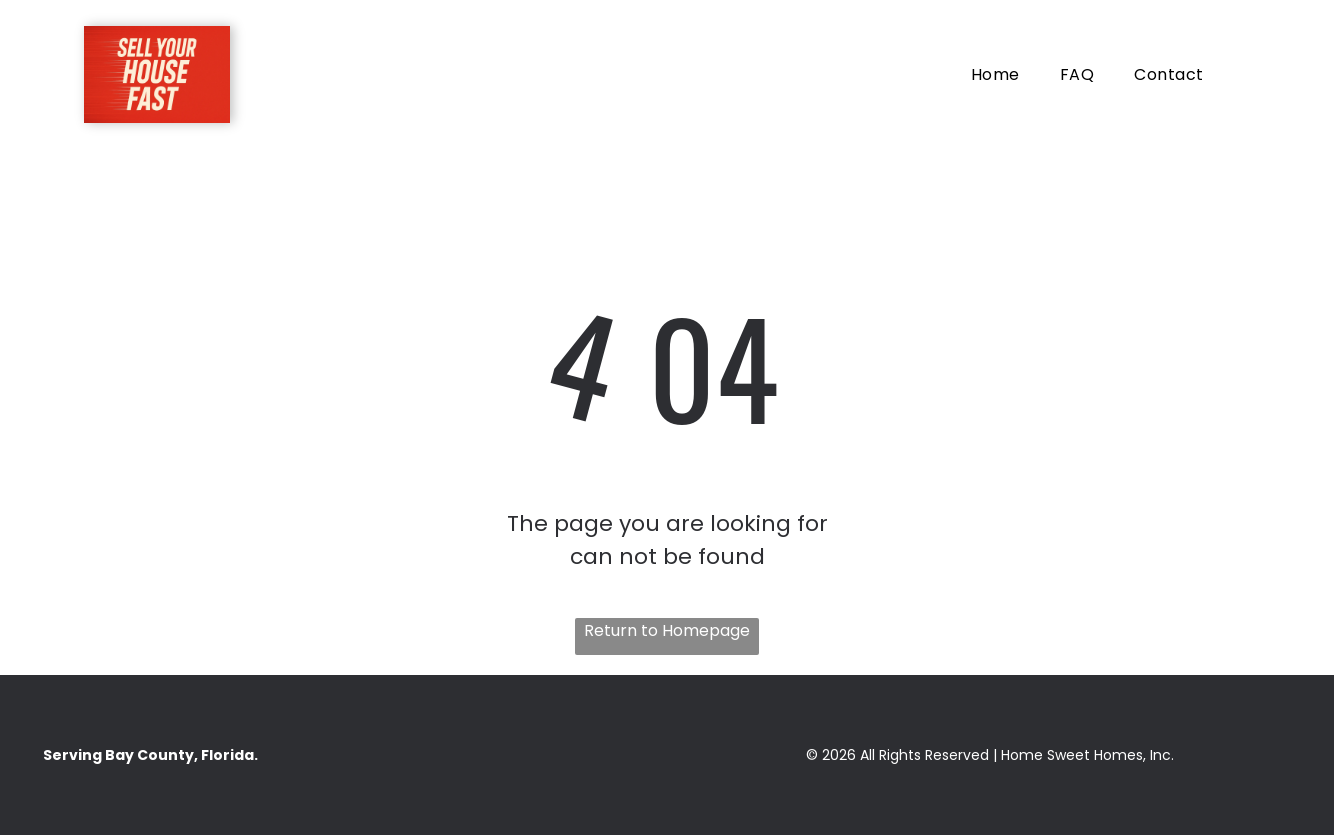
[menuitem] (995, 74)
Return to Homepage (667, 630)
